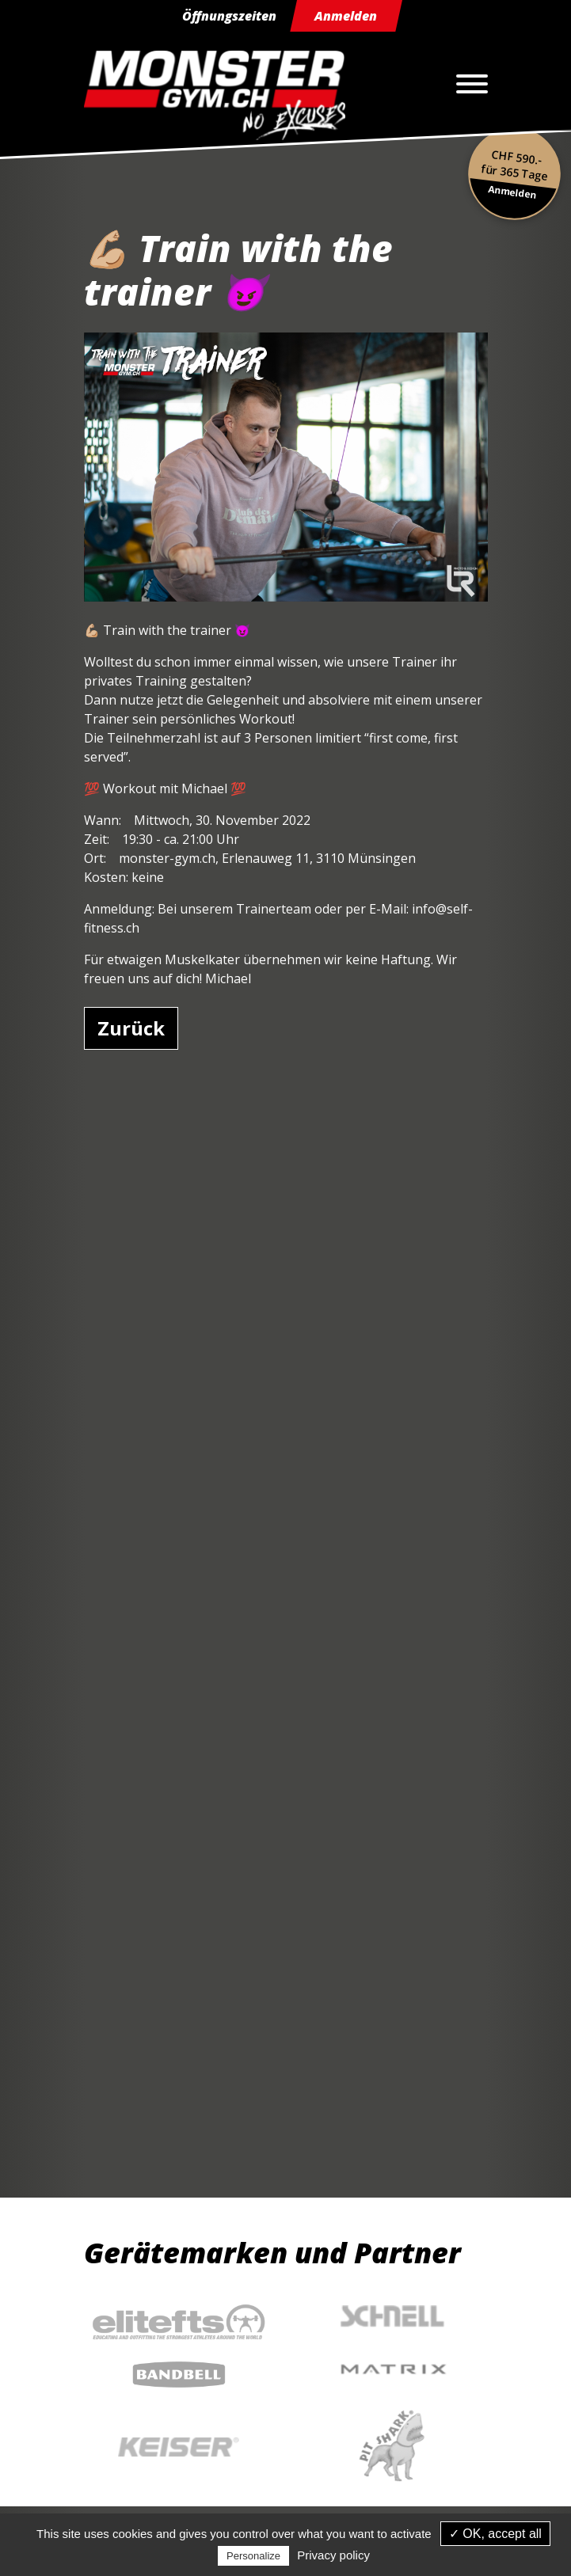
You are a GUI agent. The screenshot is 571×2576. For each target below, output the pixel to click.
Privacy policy (333, 2555)
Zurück (131, 1028)
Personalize (253, 2556)
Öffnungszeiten (229, 16)
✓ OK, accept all (495, 2533)
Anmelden (345, 16)
